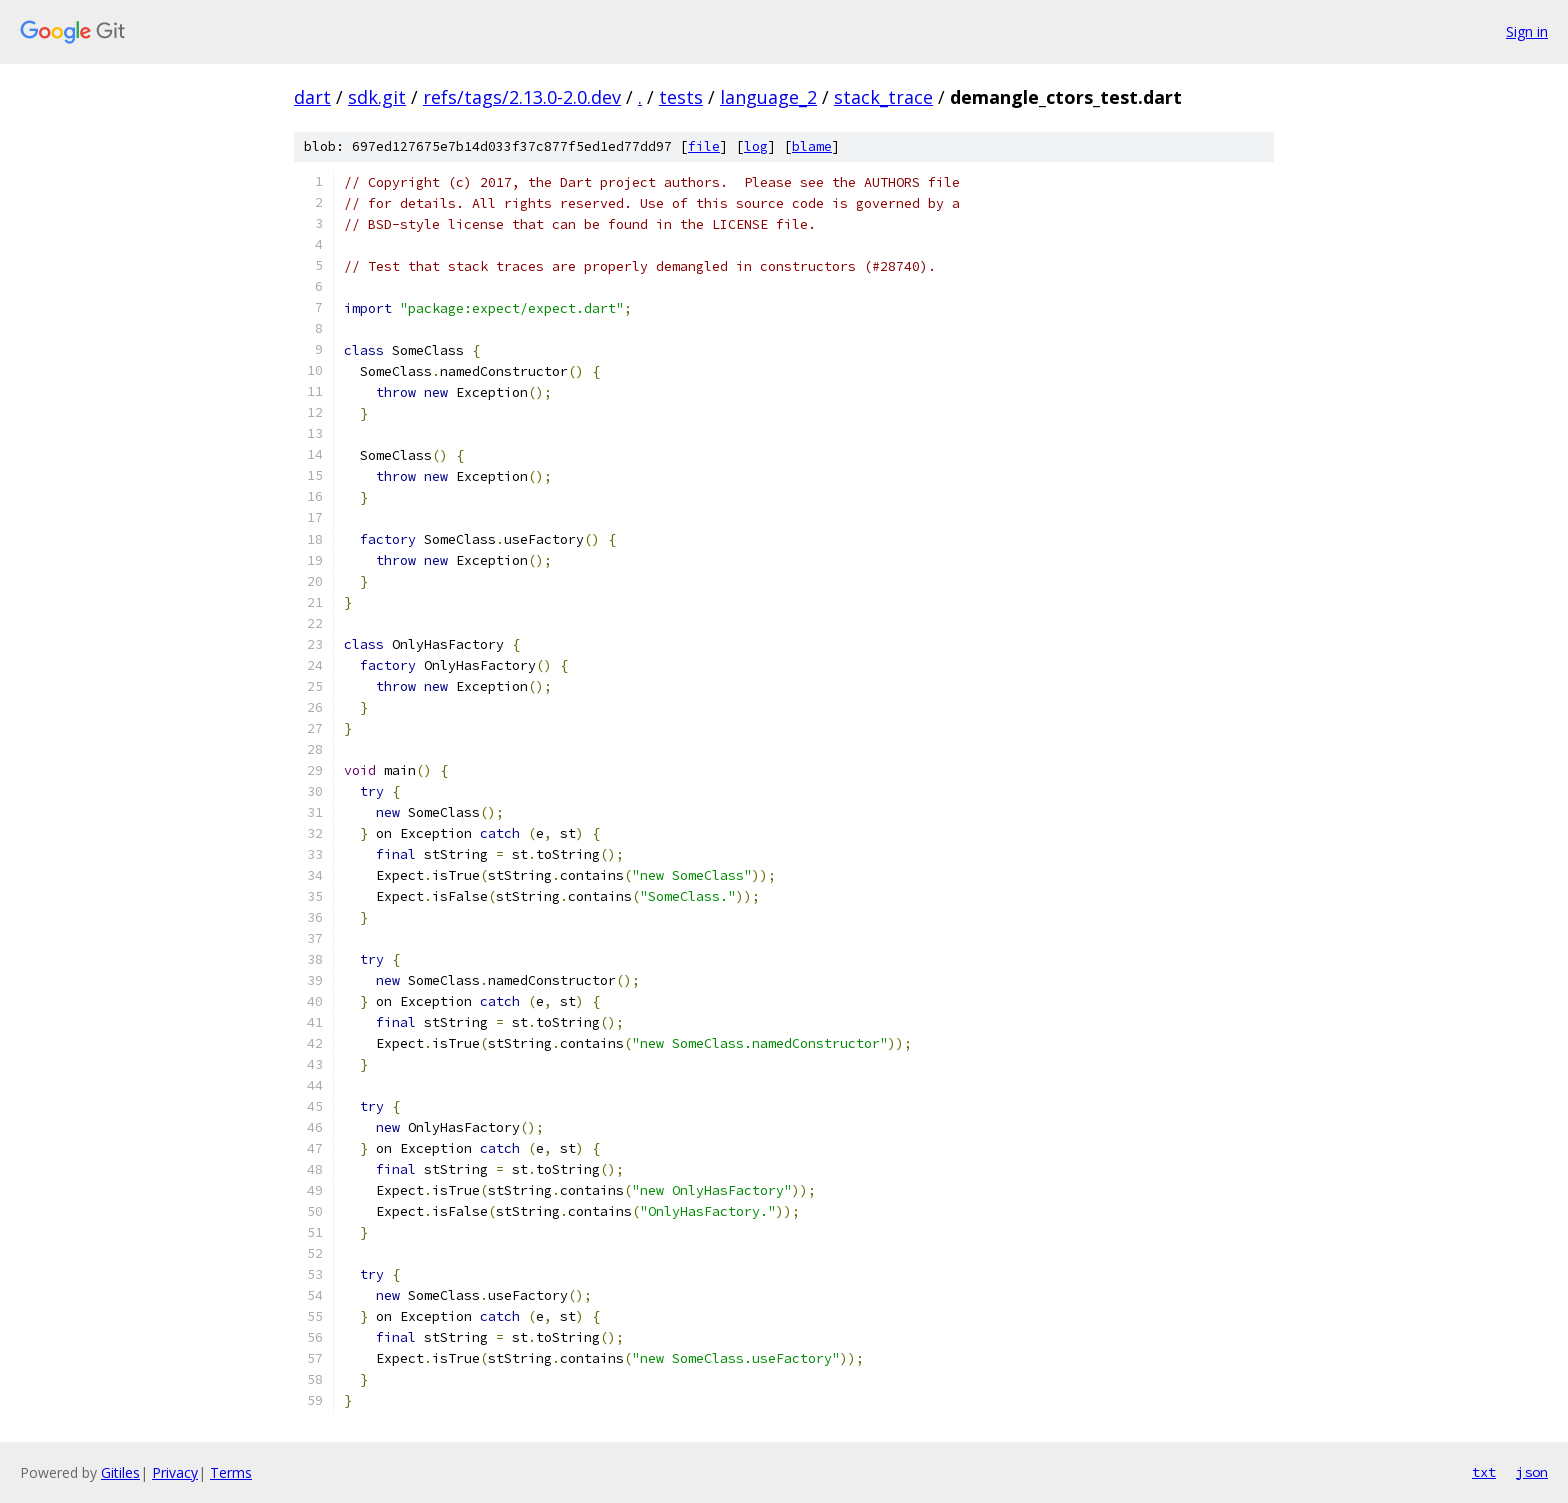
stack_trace (883, 97)
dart (312, 97)
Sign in (1527, 31)
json (1532, 1472)
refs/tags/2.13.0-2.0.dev (522, 97)
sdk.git (377, 97)
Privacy (175, 1472)
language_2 (768, 97)
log (756, 146)
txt (1484, 1472)
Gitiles (120, 1472)
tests (681, 97)
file (704, 146)
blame (812, 146)
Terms (231, 1472)
